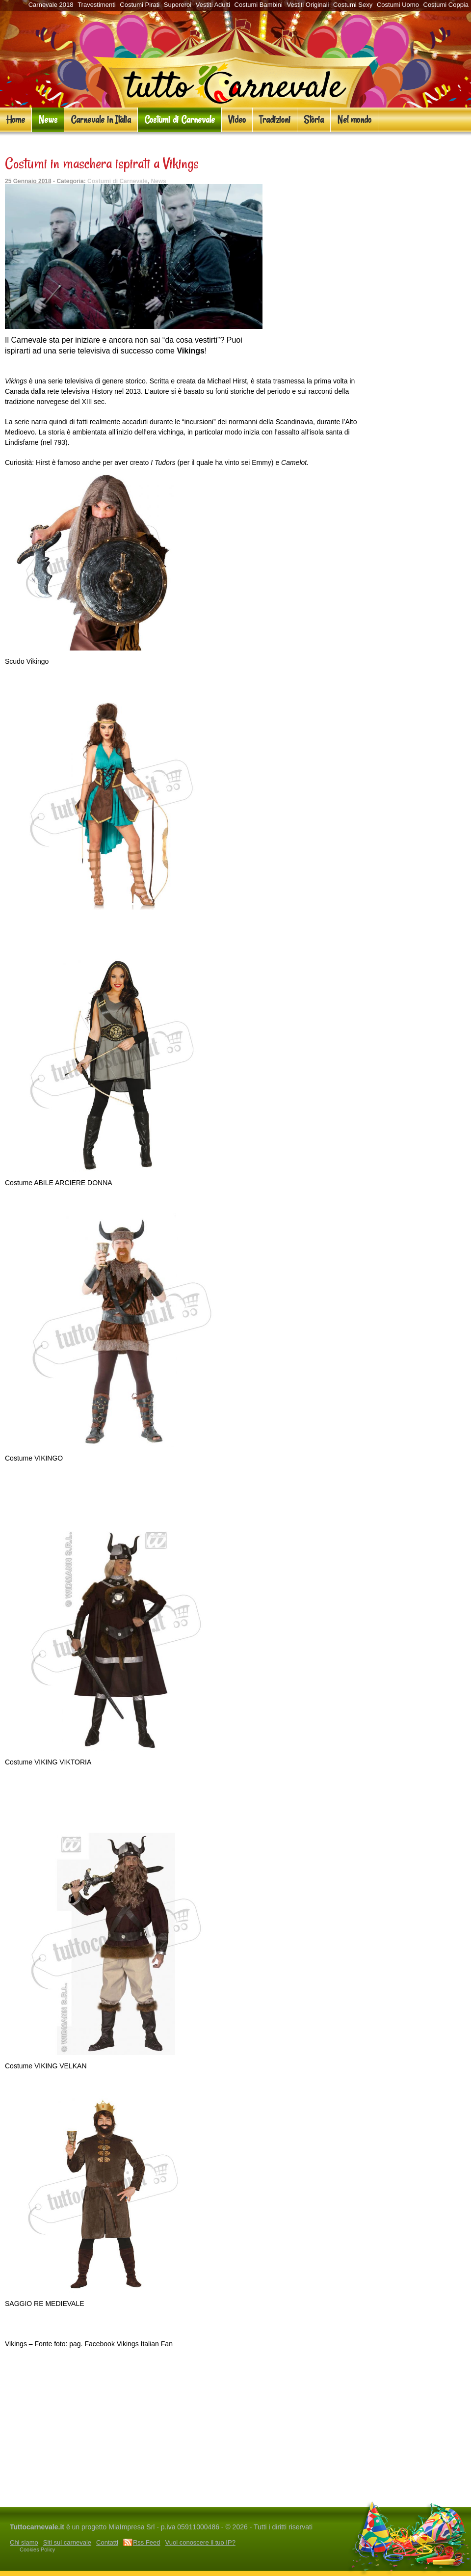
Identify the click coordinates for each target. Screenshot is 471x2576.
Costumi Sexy (352, 4)
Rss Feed (146, 2542)
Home (15, 119)
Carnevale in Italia (101, 119)
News (47, 119)
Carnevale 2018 (51, 4)
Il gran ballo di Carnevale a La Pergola (66, 2497)
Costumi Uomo (398, 4)
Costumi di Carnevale (179, 119)
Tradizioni (274, 119)
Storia (314, 119)
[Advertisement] (184, 2461)
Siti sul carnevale (67, 2542)
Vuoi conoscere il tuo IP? (200, 2542)
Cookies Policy (37, 2549)
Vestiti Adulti (213, 4)
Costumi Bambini (259, 4)
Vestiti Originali (308, 4)
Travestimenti (97, 4)
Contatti (107, 2542)
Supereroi (177, 4)
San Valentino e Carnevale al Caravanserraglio (289, 2497)
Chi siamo (24, 2542)
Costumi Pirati (139, 4)
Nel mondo (354, 119)
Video (237, 119)
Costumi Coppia (446, 4)
